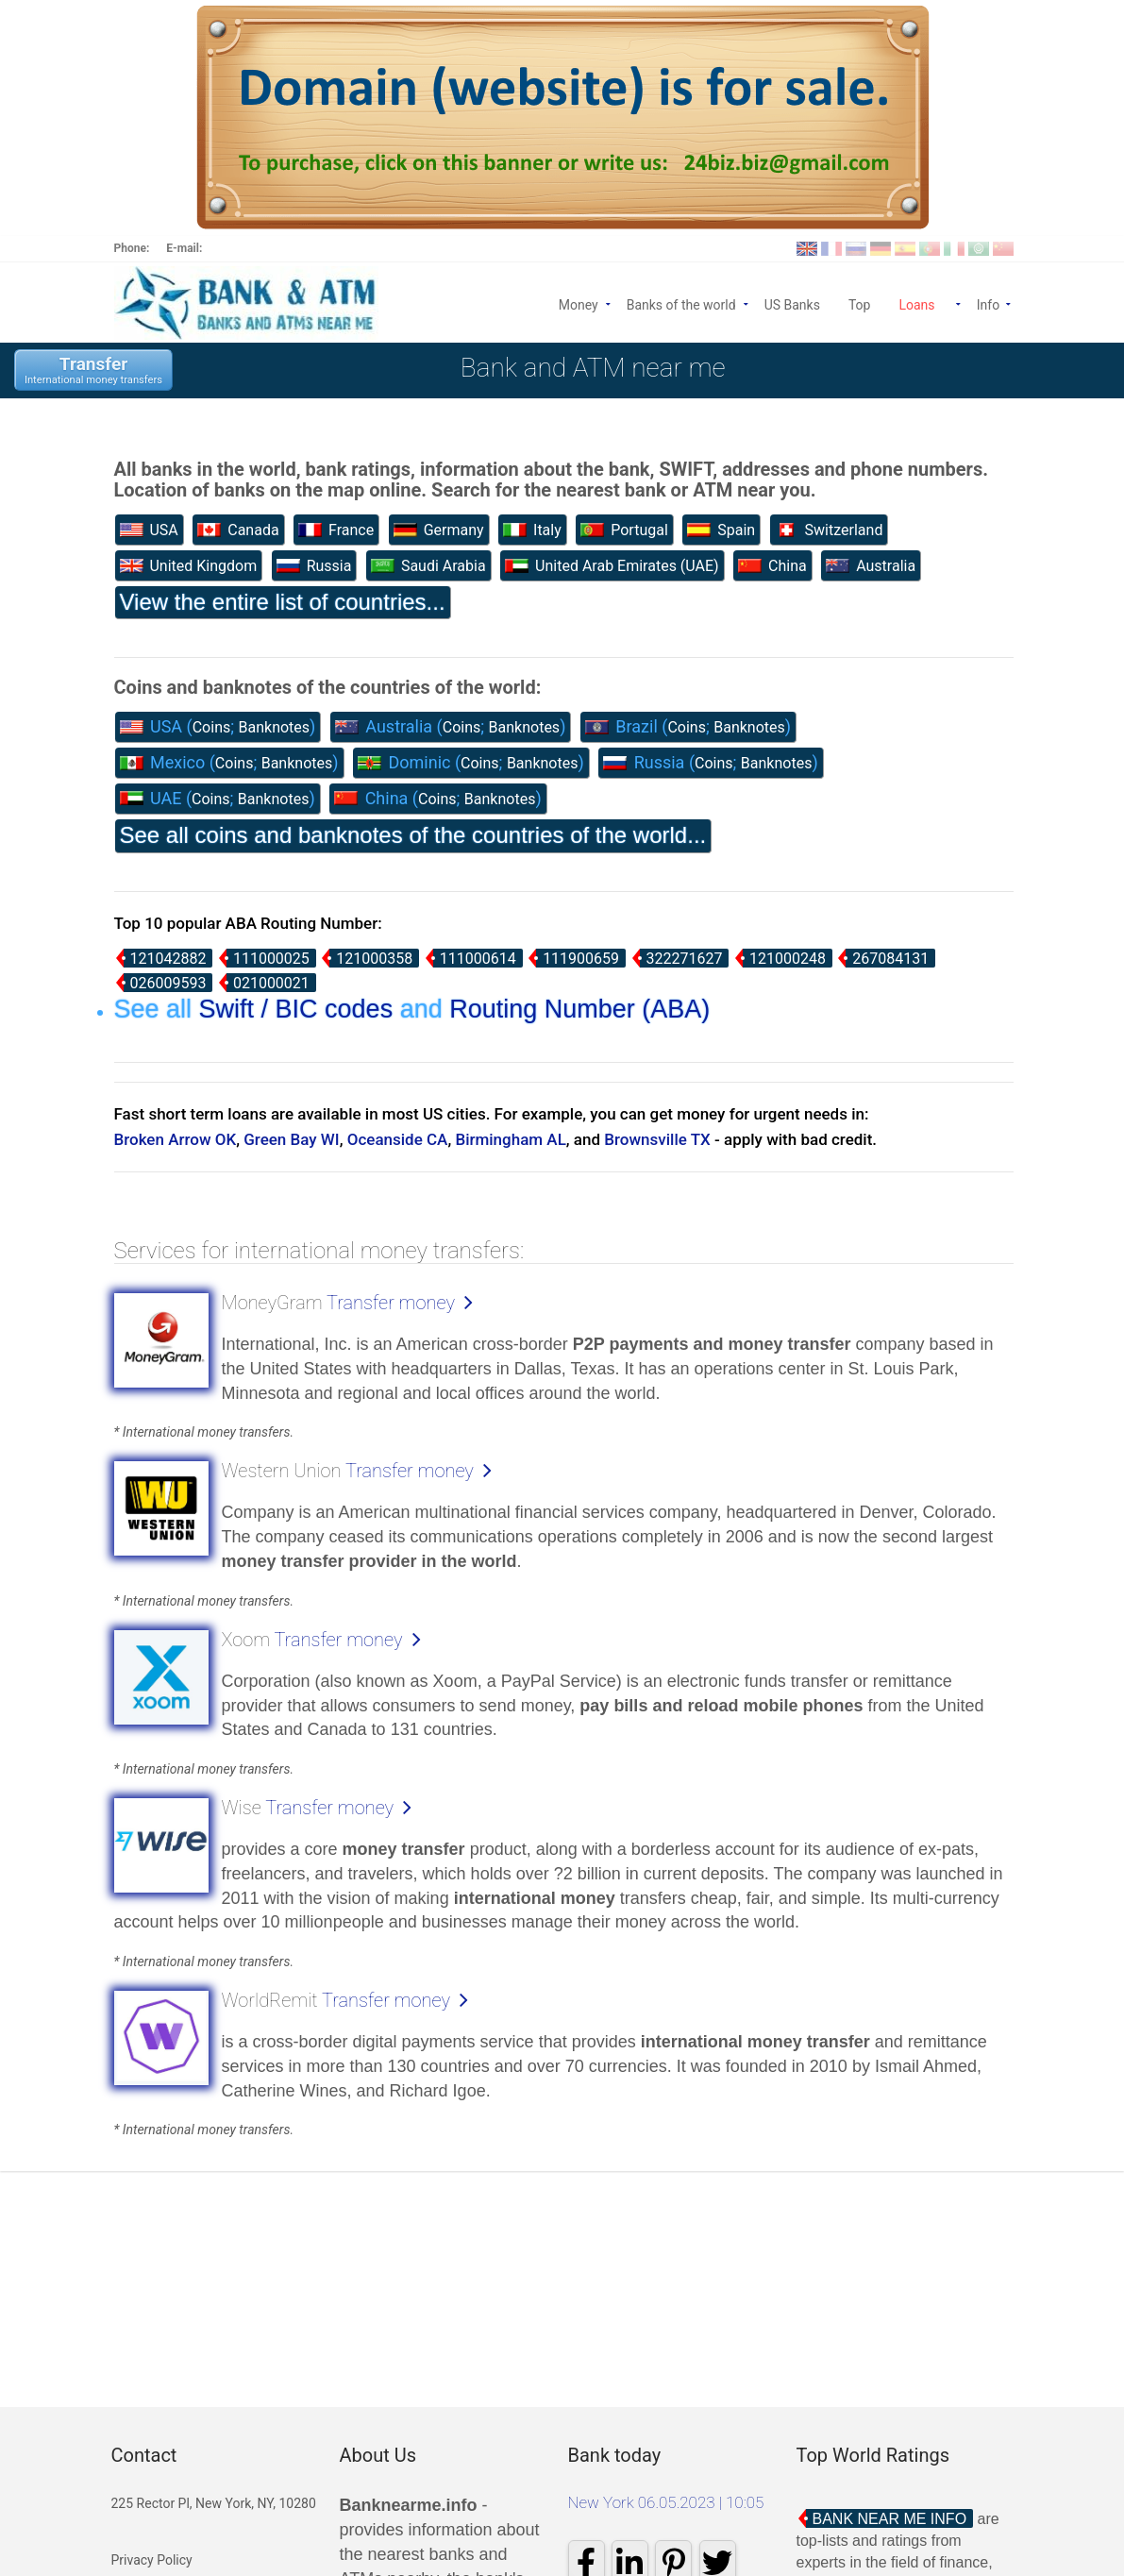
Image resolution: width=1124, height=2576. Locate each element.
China (772, 566)
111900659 (581, 959)
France (336, 530)
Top (859, 303)
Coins (212, 727)
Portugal (624, 530)
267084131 (890, 959)
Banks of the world (681, 303)
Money (578, 303)
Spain (721, 530)
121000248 (787, 959)
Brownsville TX (657, 1139)
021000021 (271, 983)
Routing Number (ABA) (579, 1009)
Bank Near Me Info (890, 2519)
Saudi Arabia (428, 566)
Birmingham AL (510, 1139)
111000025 (271, 959)
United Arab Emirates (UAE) (612, 566)
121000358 (374, 959)
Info (995, 303)
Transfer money (391, 1302)
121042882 (168, 959)
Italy (532, 530)
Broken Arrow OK (175, 1139)
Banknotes (274, 727)
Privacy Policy (152, 2560)
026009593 (168, 983)
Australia (870, 566)
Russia (314, 566)
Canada (237, 530)
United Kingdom (189, 566)
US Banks (792, 303)
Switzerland (829, 530)
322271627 (684, 959)
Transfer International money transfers (93, 369)
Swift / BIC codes (296, 1009)
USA (149, 530)
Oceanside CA (397, 1139)
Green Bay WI (291, 1139)
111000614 (478, 959)
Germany (439, 530)
